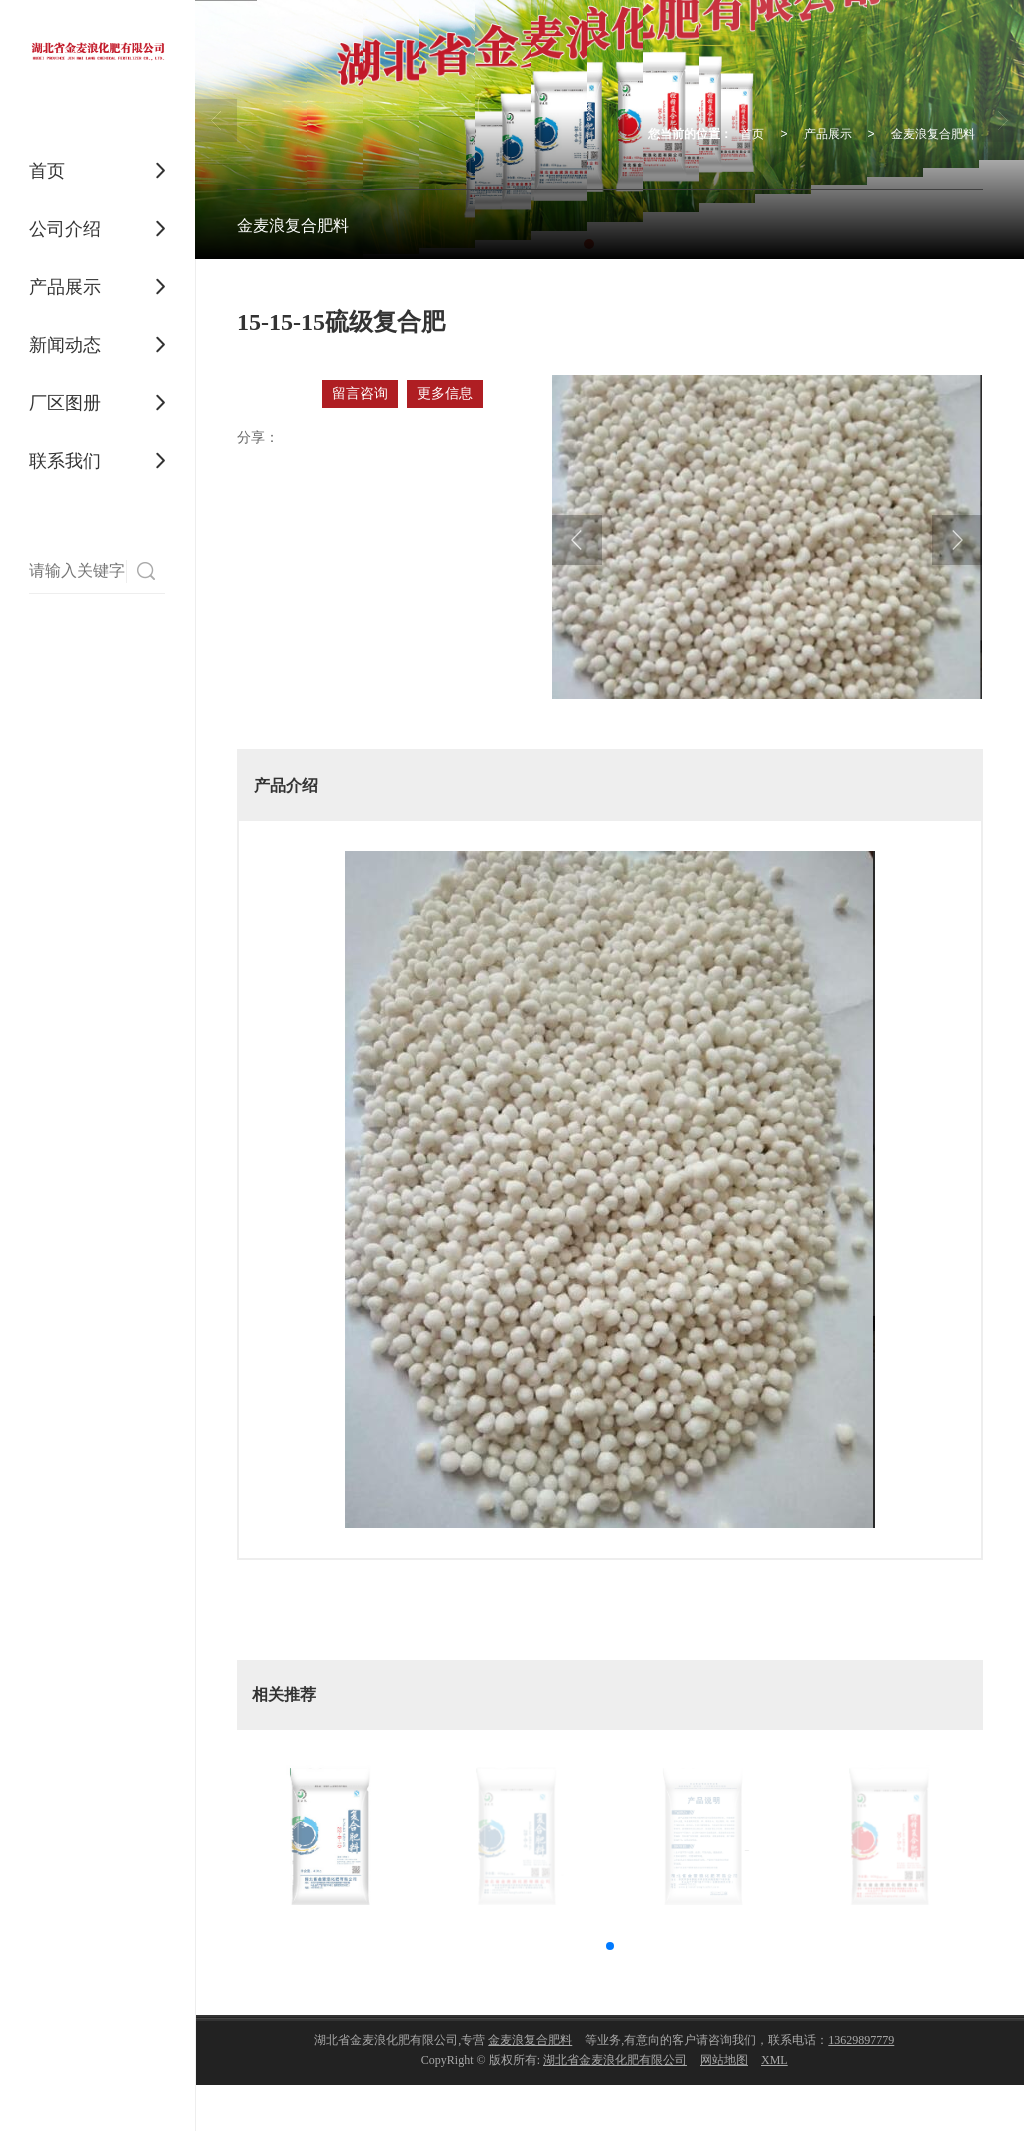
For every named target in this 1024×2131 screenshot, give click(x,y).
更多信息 (445, 393)
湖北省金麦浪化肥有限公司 (615, 2060)
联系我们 (65, 461)
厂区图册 (65, 403)
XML (774, 2060)
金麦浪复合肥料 (933, 134)
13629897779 (861, 2040)
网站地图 (724, 2060)
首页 (47, 171)
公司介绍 (65, 229)
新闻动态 (65, 345)
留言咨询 (360, 393)
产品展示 (65, 287)
